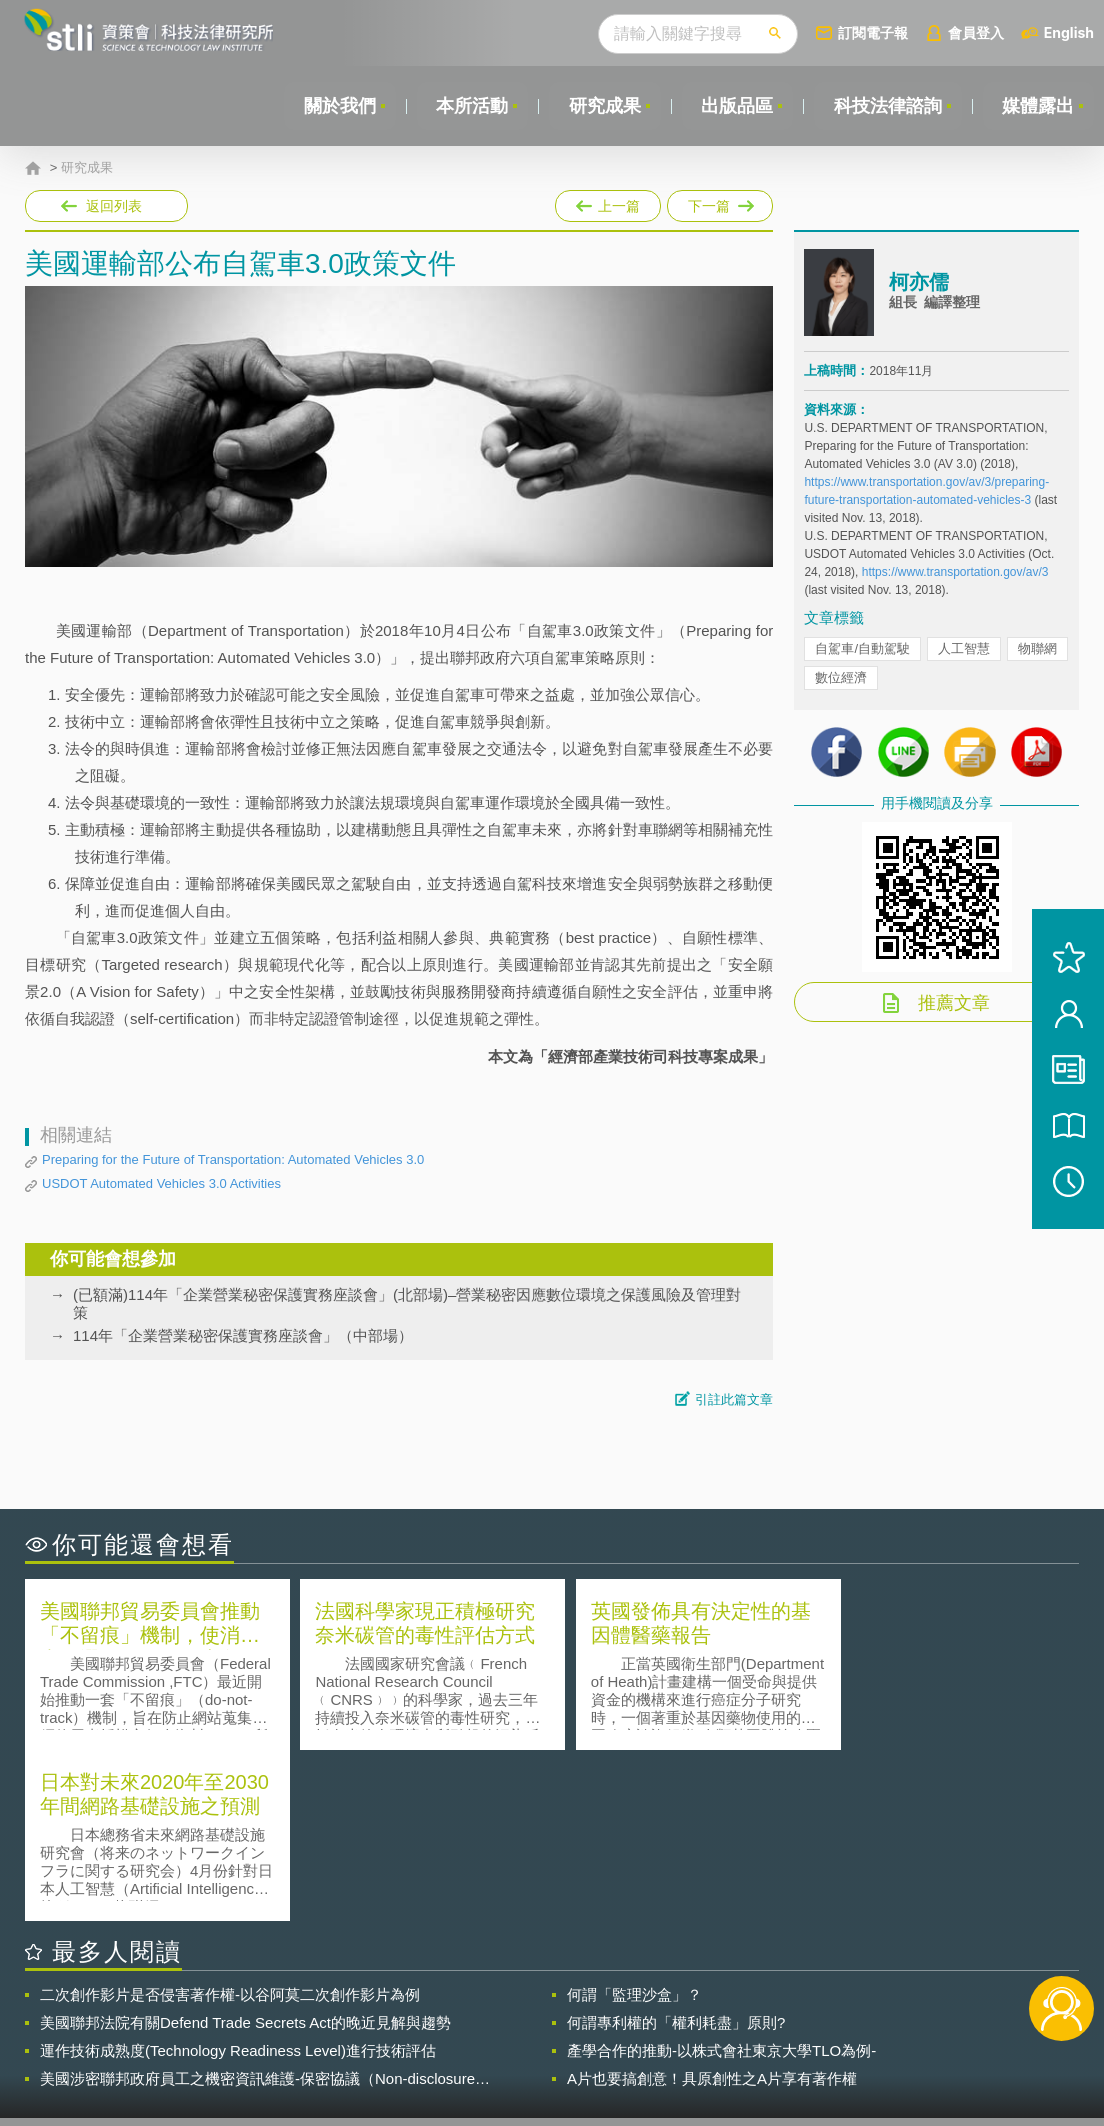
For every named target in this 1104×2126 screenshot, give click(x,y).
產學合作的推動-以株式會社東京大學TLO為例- (721, 1879)
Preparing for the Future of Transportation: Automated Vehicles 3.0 (233, 1159)
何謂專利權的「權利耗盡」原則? (676, 1851)
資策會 (817, 2016)
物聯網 (1037, 648)
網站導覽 (674, 2044)
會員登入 (976, 32)
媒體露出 (1038, 106)
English (1069, 32)
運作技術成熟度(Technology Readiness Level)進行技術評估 (238, 1879)
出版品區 (736, 106)
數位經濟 (841, 677)
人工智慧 (964, 648)
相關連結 (924, 2016)
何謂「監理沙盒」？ (634, 1823)
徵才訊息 (674, 2016)
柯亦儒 (919, 283)
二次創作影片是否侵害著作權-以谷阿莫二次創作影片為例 (230, 1823)
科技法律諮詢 (887, 106)
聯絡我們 (560, 2044)
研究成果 (603, 106)
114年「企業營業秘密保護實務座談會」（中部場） (243, 1335)
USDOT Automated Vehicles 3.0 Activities (161, 1183)
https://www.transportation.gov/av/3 (955, 572)
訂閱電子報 (873, 32)
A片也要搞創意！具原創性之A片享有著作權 (712, 1907)
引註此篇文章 (734, 1399)
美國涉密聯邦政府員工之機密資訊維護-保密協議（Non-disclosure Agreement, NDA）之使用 (257, 1908)
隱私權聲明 (567, 2016)
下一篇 (718, 202)
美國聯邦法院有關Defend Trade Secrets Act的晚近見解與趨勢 (245, 1851)
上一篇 (608, 202)
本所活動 (470, 106)
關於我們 (337, 106)
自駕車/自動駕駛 (862, 648)
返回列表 (114, 206)
